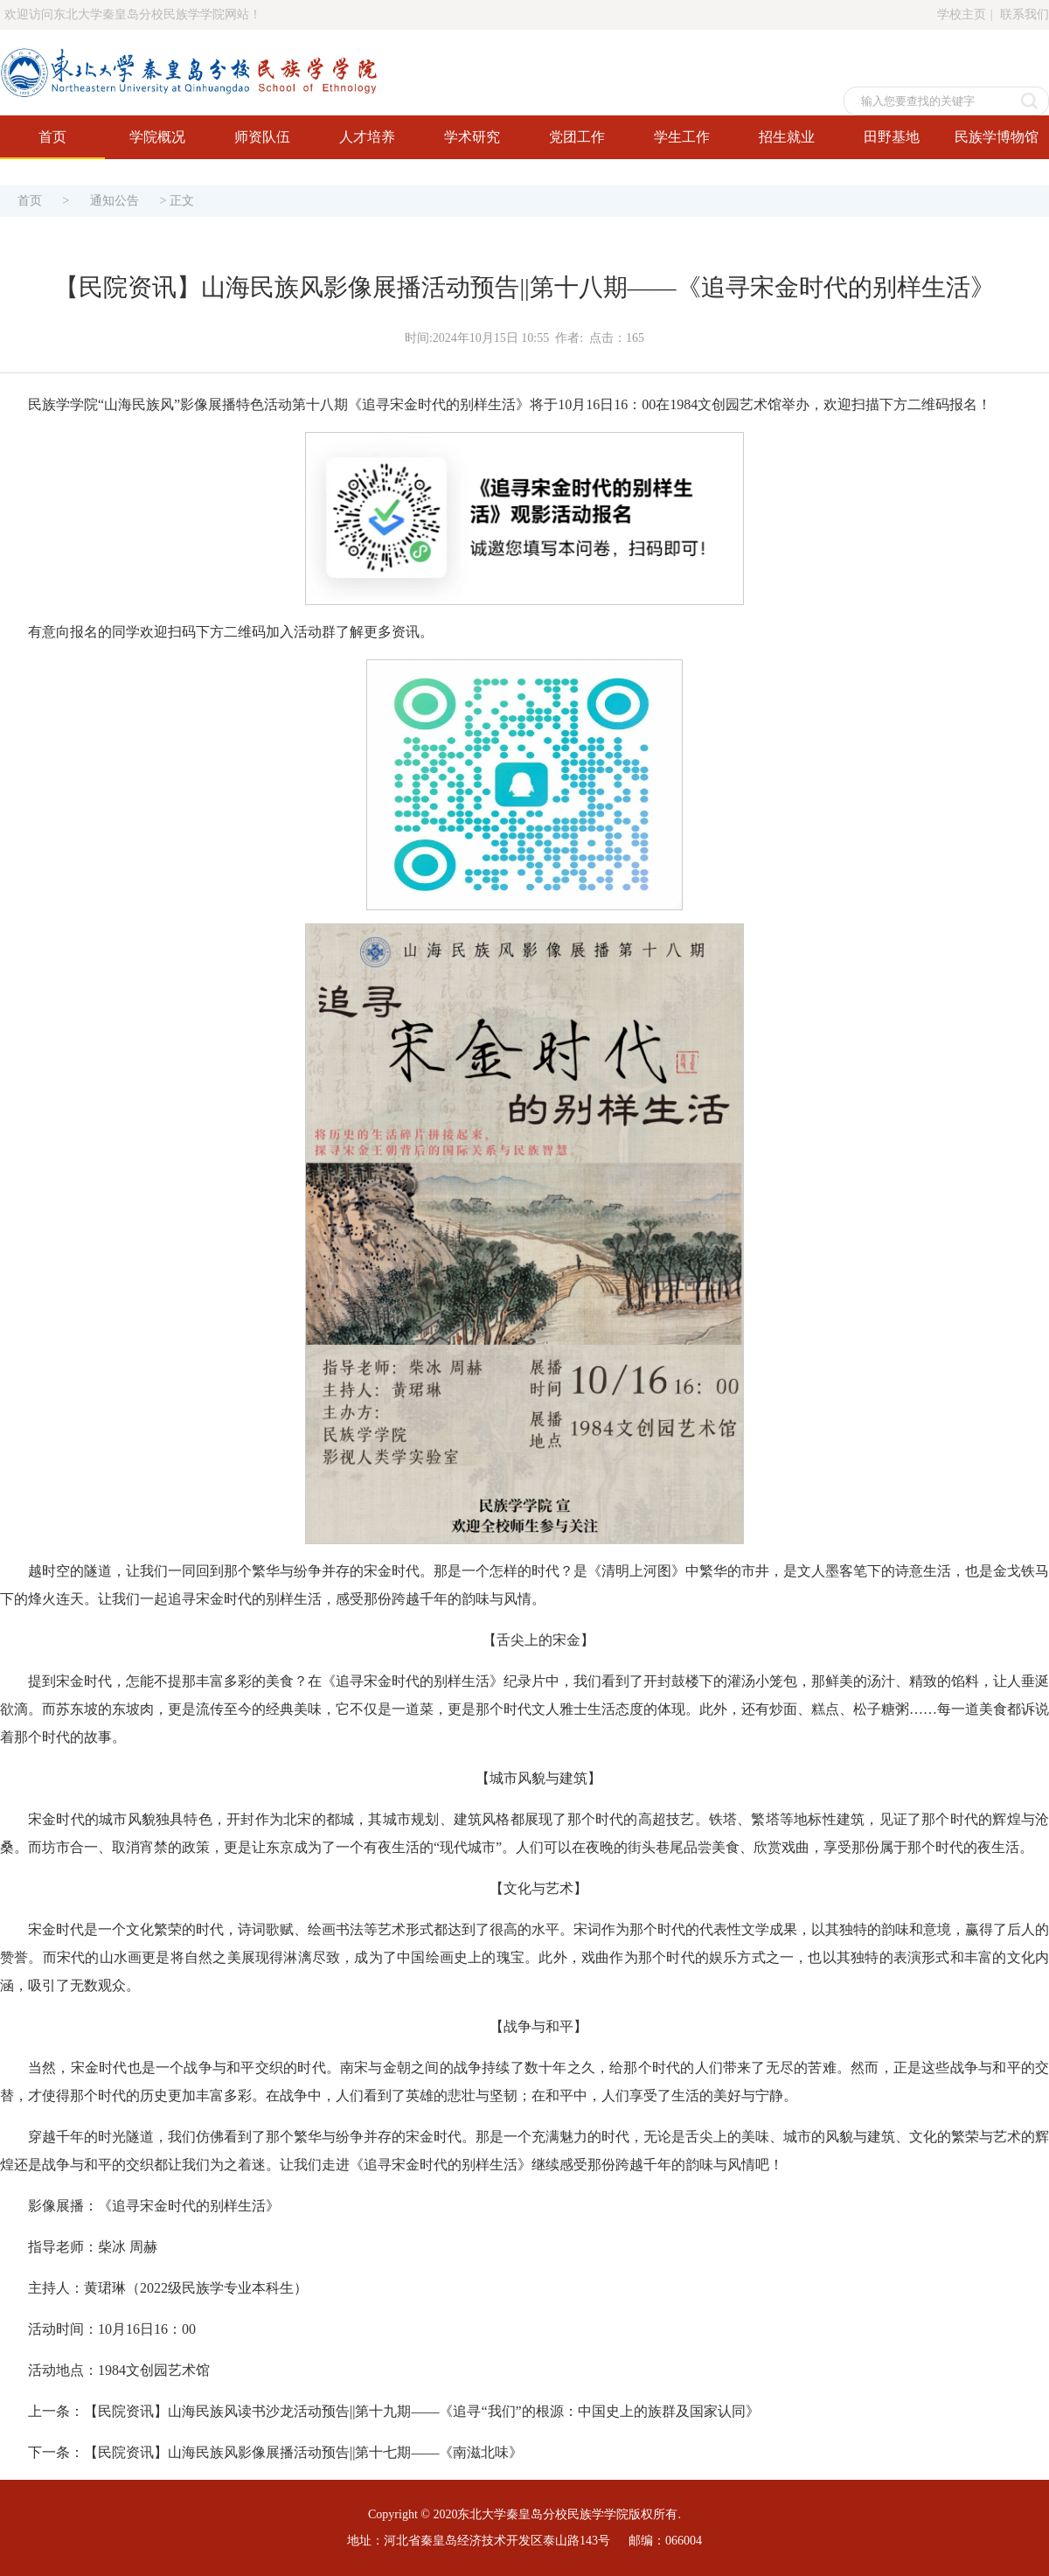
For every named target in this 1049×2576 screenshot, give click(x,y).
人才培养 (367, 136)
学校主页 (961, 14)
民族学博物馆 (997, 136)
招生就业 (787, 136)
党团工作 (577, 136)
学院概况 (157, 136)
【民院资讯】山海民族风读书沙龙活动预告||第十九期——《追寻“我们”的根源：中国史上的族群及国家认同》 (422, 2411)
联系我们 (1024, 14)
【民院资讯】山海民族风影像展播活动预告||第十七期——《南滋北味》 (303, 2452)
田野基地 (892, 136)
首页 (52, 136)
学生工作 (682, 136)
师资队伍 (262, 136)
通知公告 (114, 200)
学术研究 (472, 136)
